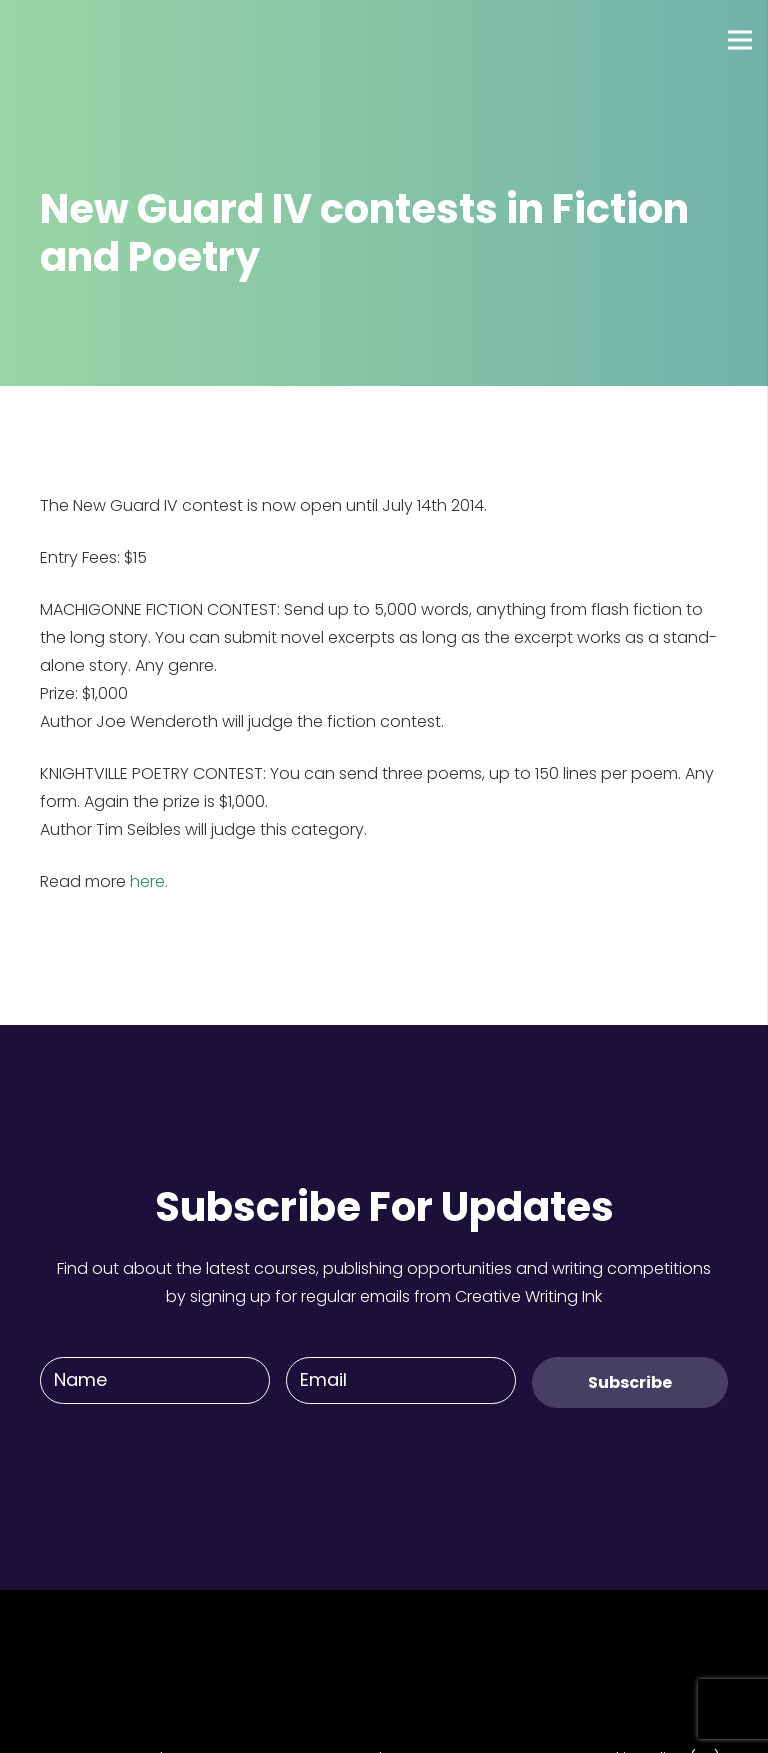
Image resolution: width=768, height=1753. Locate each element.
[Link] (89, 40)
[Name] (155, 1380)
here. (149, 881)
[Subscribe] (630, 1382)
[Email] (401, 1380)
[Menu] (740, 40)
